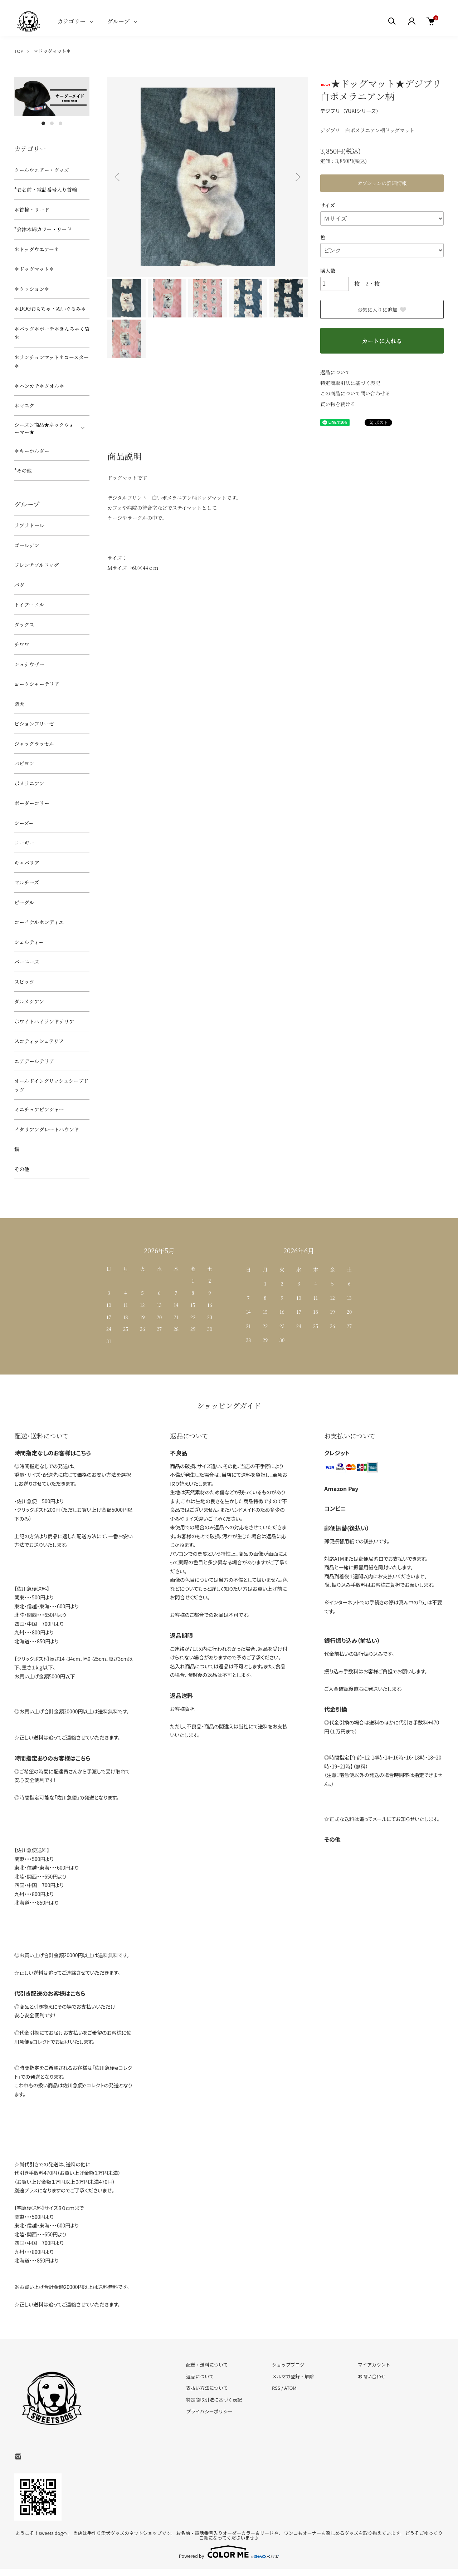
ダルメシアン (29, 1001)
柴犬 (19, 703)
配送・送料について (207, 2364)
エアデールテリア (34, 1061)
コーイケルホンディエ (39, 922)
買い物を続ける (337, 404)
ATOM (290, 2387)
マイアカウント (374, 2364)
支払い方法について (207, 2387)
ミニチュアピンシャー (39, 1109)
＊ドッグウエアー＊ (36, 249)
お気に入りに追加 (382, 309)
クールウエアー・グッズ (41, 169)
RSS (276, 2387)
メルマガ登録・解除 (293, 2376)
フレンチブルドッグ (36, 564)
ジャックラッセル (34, 743)
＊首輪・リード (31, 209)
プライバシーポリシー (209, 2411)
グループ (118, 21)
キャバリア (26, 862)
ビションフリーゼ (34, 723)
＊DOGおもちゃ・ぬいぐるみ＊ (50, 308)
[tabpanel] (51, 97)
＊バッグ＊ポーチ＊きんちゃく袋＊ (51, 333)
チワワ (21, 644)
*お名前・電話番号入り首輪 (45, 189)
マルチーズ (26, 882)
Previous (118, 177)
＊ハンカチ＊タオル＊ (39, 385)
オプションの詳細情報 (382, 183)
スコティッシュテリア (39, 1041)
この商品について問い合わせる (355, 393)
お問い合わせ (372, 2376)
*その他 (23, 470)
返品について (335, 372)
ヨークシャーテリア (36, 683)
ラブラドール (29, 525)
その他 (21, 1169)
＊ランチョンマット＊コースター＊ (51, 362)
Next (297, 177)
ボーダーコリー (31, 802)
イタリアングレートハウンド (46, 1129)
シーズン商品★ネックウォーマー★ (44, 428)
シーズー (24, 822)
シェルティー (29, 942)
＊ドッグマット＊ (52, 51)
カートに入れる (382, 341)
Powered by (229, 2551)
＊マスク (24, 405)
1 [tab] (43, 123)
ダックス (24, 624)
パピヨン (24, 763)
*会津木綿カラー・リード (43, 229)
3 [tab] (60, 123)
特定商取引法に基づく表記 (350, 382)
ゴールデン (26, 545)
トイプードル (29, 604)
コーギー (24, 842)
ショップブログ (288, 2364)
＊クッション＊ (31, 288)
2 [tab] (52, 123)
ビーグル (24, 902)
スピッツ (24, 981)
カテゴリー (71, 21)
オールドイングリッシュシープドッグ (51, 1085)
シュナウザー (29, 664)
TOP (18, 51)
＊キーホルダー (31, 450)
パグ (19, 584)
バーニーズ (26, 961)
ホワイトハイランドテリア (44, 1021)
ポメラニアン (29, 783)
